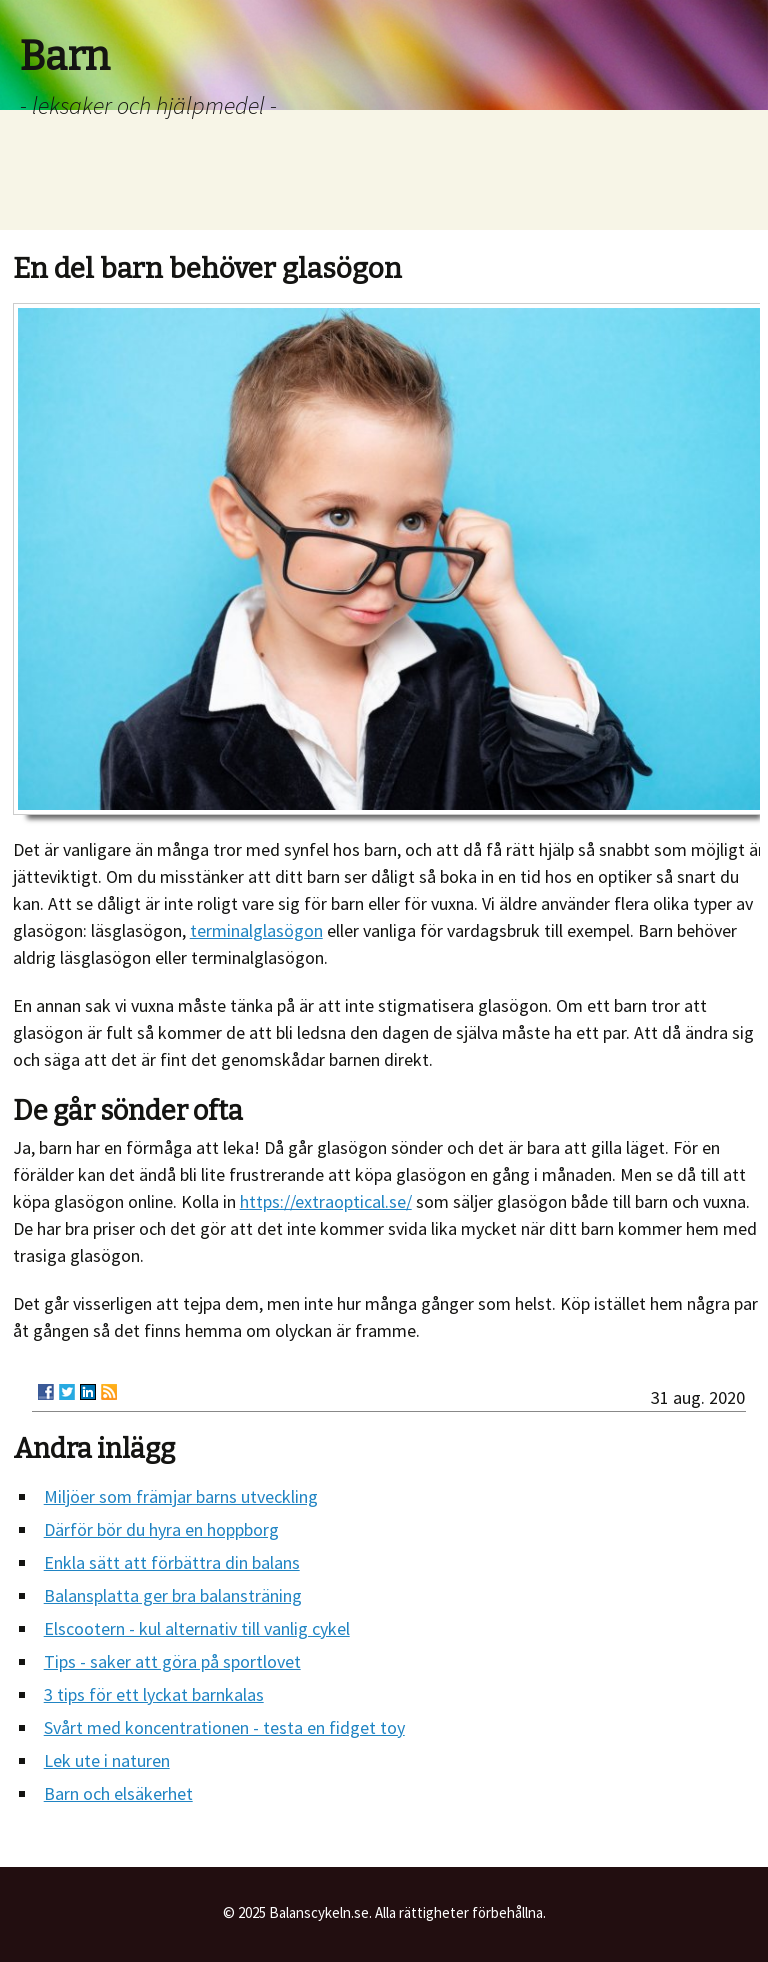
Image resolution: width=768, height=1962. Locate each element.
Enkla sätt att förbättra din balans (172, 1562)
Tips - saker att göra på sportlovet (172, 1661)
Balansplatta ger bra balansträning (173, 1595)
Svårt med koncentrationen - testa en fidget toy (224, 1727)
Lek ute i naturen (107, 1760)
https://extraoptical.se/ (326, 1201)
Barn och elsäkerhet (118, 1793)
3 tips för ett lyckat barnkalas (154, 1694)
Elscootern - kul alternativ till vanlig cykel (197, 1628)
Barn (65, 57)
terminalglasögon (256, 930)
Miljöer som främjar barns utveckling (181, 1496)
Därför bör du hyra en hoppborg (161, 1529)
